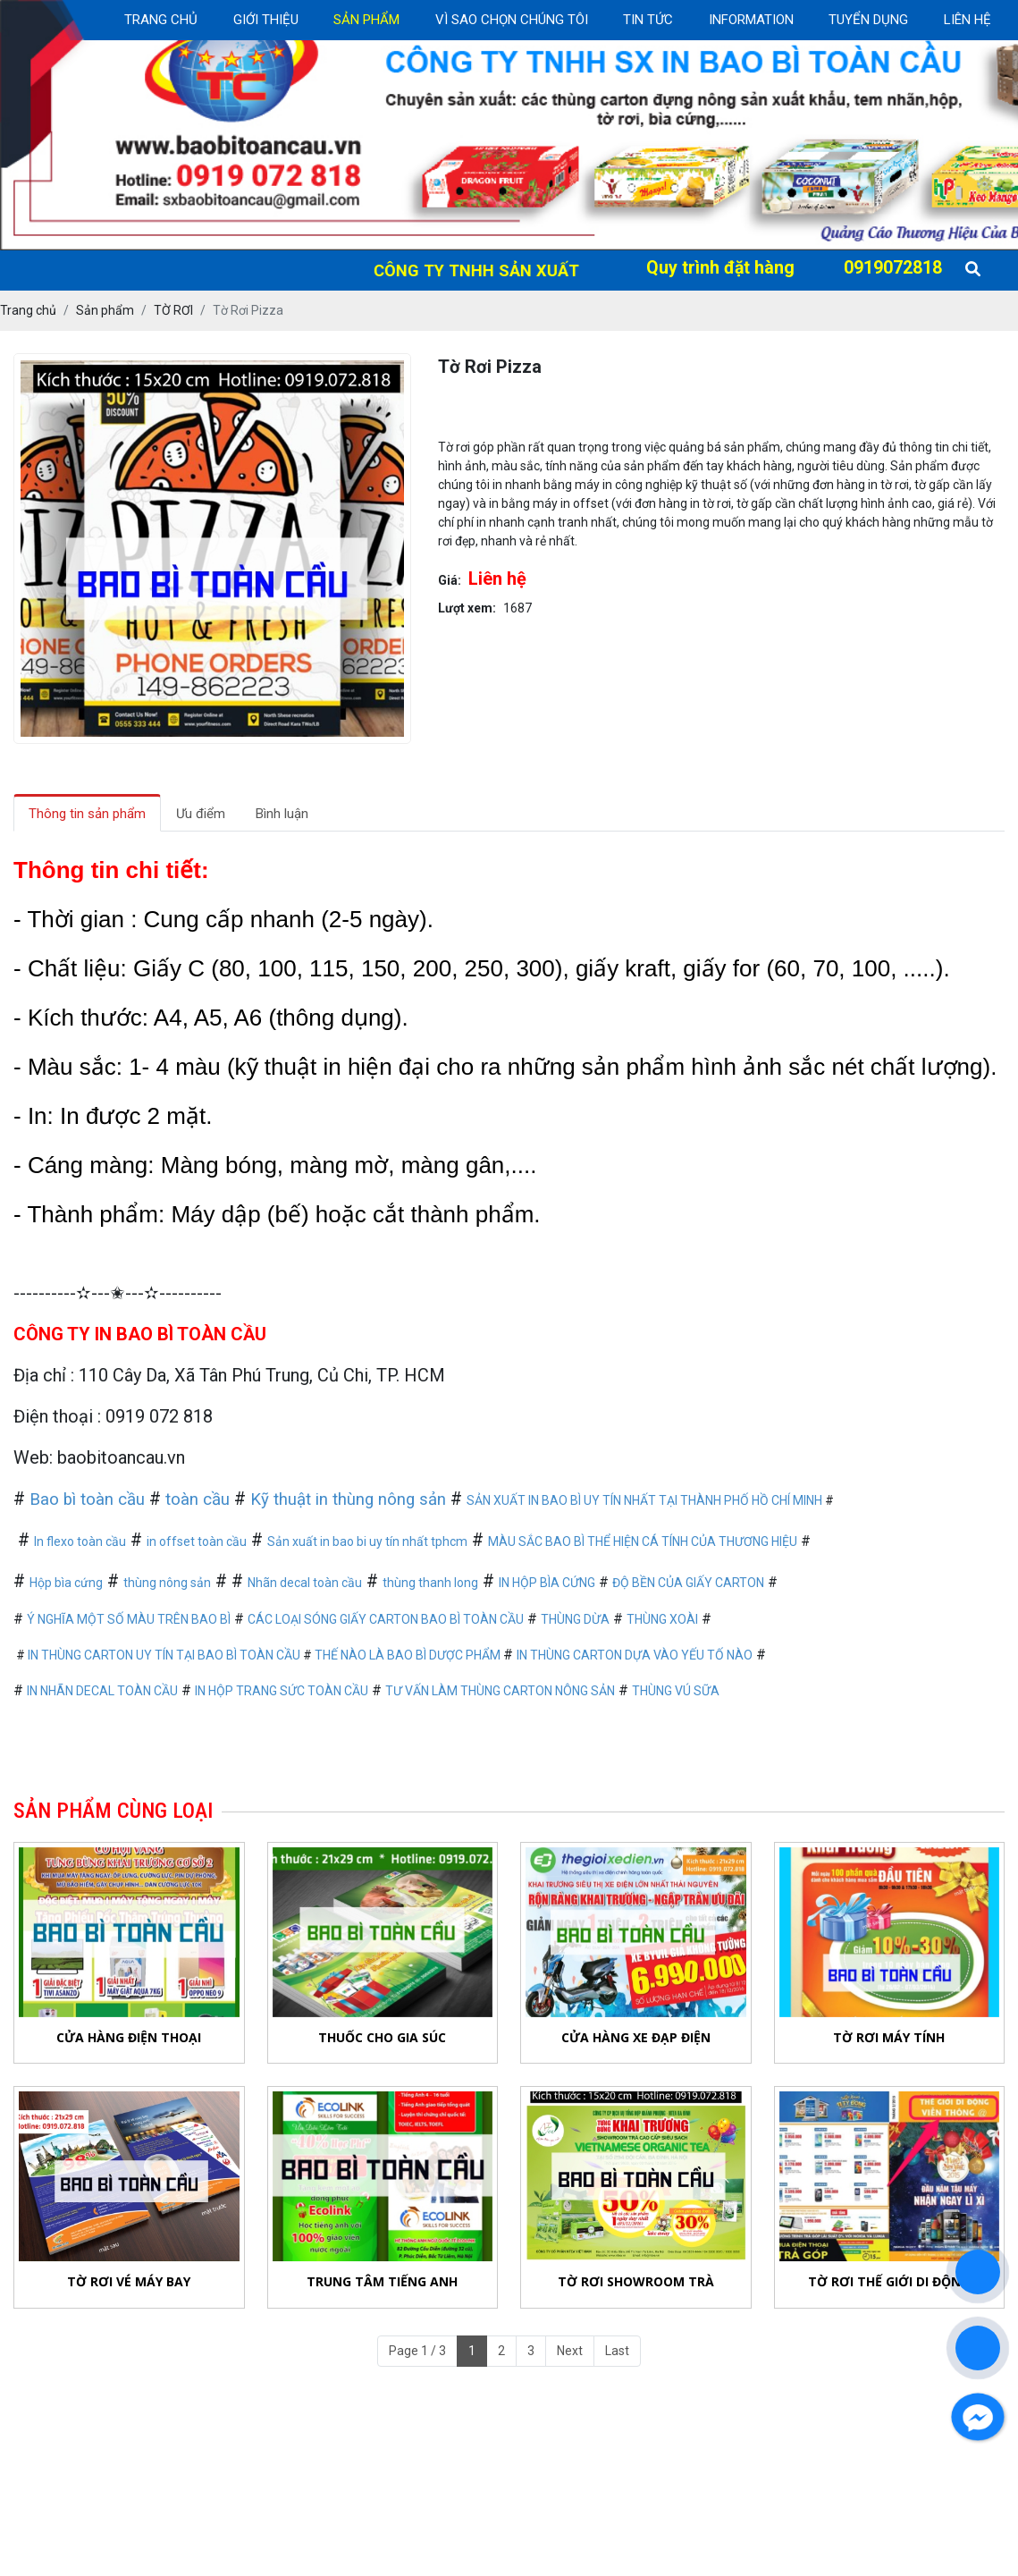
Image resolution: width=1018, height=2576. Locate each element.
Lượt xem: (467, 608)
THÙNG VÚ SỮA (675, 1691)
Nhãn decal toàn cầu (305, 1582)
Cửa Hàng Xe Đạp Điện (636, 2037)
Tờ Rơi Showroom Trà (636, 2281)
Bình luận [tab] (282, 814)
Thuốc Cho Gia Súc (382, 2037)
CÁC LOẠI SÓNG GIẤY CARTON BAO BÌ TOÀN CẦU (386, 1619)
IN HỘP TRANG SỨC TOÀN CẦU (281, 1691)
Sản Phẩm (366, 20)
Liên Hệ (967, 20)
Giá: (449, 580)
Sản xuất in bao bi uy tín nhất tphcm (367, 1541)
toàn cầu (197, 1499)
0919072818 (893, 268)
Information (751, 20)
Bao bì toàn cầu (87, 1499)
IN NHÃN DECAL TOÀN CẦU (102, 1691)
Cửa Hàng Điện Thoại (128, 2037)
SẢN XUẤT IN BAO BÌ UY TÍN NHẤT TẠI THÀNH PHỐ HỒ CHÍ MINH (644, 1500)
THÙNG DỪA (575, 1619)
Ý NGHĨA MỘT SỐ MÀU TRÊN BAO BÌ (129, 1619)
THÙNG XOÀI (662, 1619)
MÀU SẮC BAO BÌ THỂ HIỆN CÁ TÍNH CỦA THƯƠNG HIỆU (642, 1541)
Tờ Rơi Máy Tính (889, 2037)
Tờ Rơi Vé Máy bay (128, 2281)
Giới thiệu (266, 20)
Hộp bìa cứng (66, 1582)
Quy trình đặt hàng (720, 268)
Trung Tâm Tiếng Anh (382, 2281)
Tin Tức (648, 20)
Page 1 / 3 (417, 2351)
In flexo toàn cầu (80, 1541)
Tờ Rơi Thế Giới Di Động (889, 2281)
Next (570, 2351)
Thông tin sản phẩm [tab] (87, 814)
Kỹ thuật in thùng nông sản (348, 1499)
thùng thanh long (430, 1582)
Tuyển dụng (868, 20)
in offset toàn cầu (197, 1541)
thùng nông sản (167, 1582)
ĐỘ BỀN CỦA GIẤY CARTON (688, 1582)
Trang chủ (161, 20)
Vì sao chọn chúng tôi (511, 20)
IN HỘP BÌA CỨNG (547, 1582)
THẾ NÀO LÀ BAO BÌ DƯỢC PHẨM (409, 1655)
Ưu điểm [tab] (200, 814)
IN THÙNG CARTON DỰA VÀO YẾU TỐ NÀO (635, 1655)
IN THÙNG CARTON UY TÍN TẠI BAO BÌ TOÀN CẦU (164, 1655)
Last (617, 2351)
